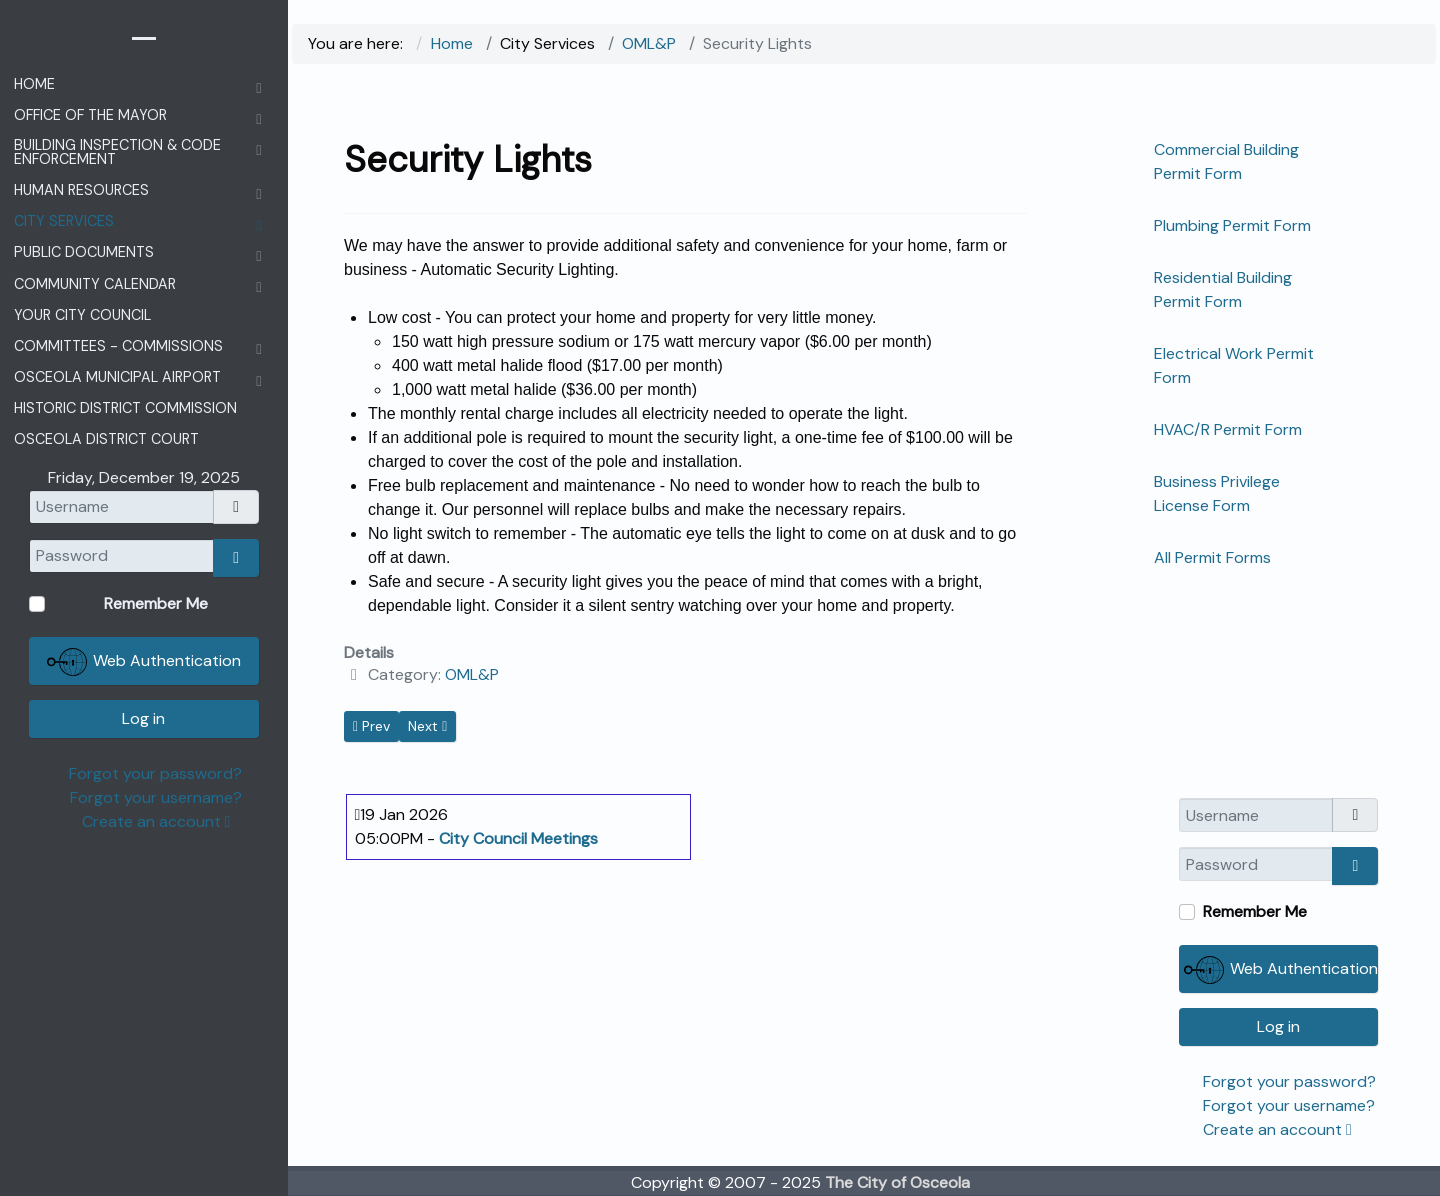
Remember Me (1255, 911)
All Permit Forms (1212, 557)
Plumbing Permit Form (1232, 225)
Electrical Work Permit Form (1234, 365)
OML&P (472, 674)
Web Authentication (1281, 970)
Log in (1278, 1026)
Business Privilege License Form (1217, 493)
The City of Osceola (897, 1182)
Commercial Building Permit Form (1226, 161)
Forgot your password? (1289, 1081)
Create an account (1277, 1129)
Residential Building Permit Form (1223, 289)
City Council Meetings (518, 838)
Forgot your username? (1289, 1105)
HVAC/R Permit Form (1228, 429)
